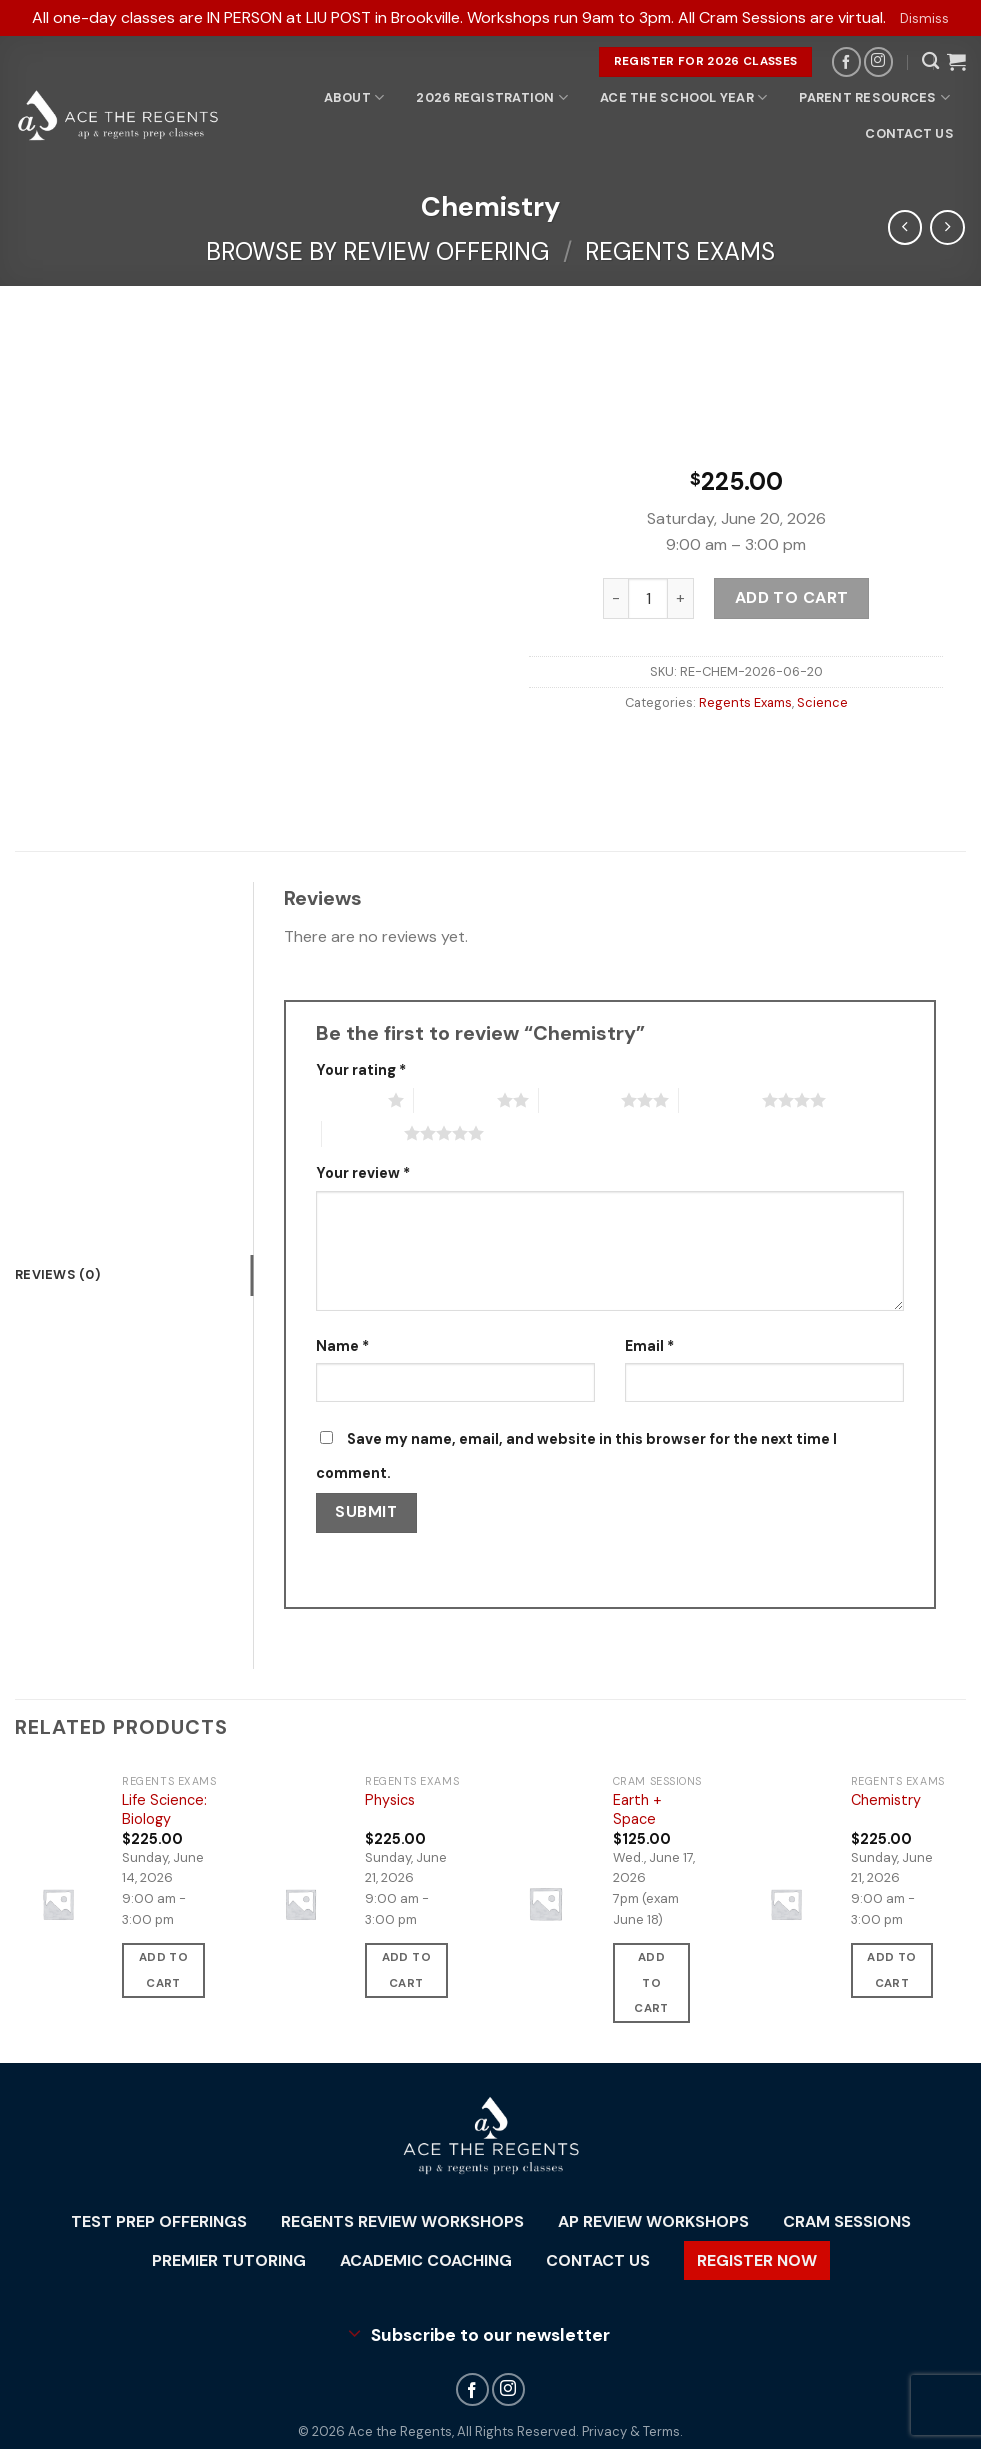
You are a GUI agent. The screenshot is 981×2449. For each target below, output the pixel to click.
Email (649, 1346)
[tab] (134, 1275)
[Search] (930, 61)
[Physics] (301, 1904)
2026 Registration (492, 97)
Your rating (361, 1070)
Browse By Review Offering (377, 251)
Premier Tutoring (229, 2260)
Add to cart (791, 598)
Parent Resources (874, 97)
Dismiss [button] (924, 18)
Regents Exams (680, 251)
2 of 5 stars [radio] (455, 1100)
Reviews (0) (57, 1274)
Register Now (757, 2260)
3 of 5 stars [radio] (580, 1100)
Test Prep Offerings (159, 2221)
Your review (363, 1173)
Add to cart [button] (163, 1970)
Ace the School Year (683, 97)
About (354, 97)
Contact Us (909, 133)
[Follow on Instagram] (878, 61)
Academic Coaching (426, 2260)
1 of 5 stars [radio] (347, 1100)
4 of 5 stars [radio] (720, 1100)
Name (342, 1346)
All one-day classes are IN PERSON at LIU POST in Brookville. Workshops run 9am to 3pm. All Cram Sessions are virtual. (459, 17)
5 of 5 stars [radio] (363, 1133)
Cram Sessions (847, 2221)
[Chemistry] (786, 1904)
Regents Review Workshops (402, 2221)
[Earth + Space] (545, 1903)
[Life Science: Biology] (58, 1904)
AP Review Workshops (653, 2221)
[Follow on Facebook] (846, 61)
